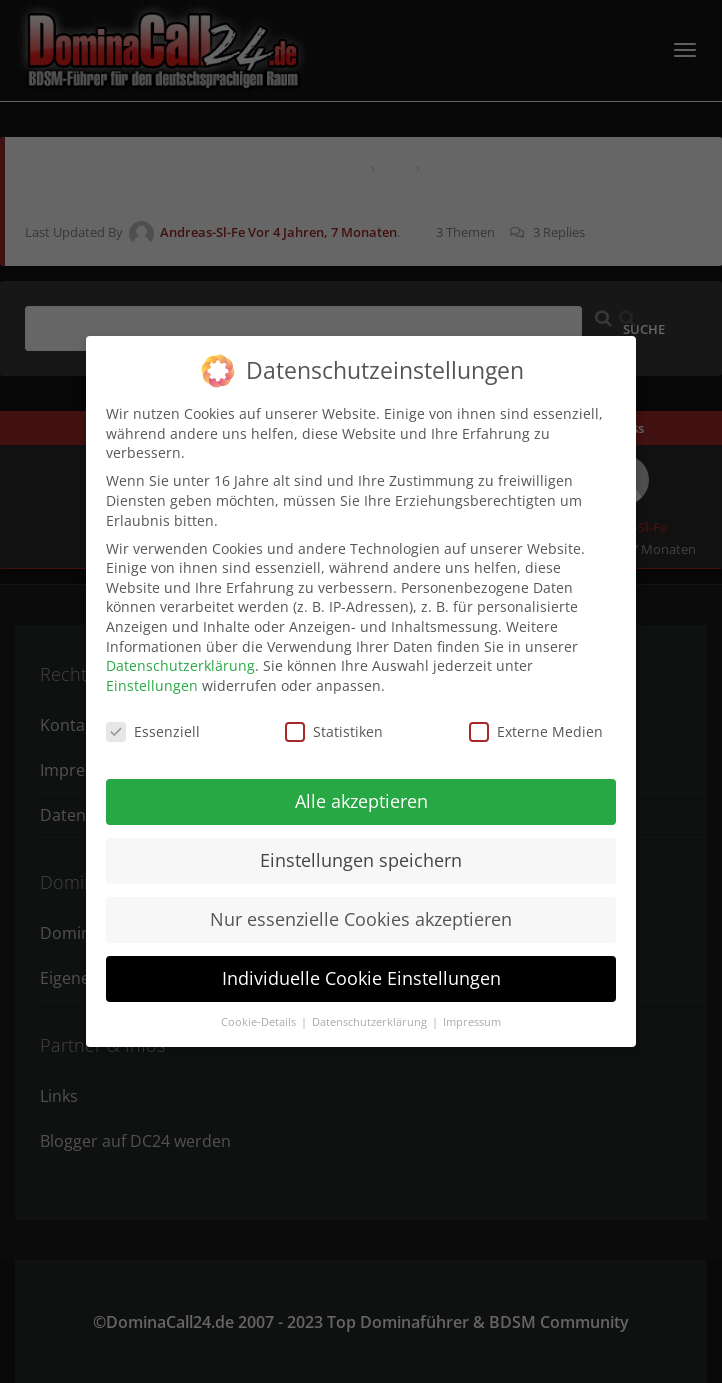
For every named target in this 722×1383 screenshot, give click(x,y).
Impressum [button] (472, 1013)
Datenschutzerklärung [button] (371, 1013)
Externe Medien (536, 721)
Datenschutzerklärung (180, 656)
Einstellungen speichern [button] (361, 851)
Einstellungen (152, 675)
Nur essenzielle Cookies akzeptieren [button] (361, 910)
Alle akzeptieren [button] (361, 792)
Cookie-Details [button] (260, 1013)
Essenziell (153, 721)
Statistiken (334, 721)
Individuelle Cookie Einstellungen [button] (361, 969)
